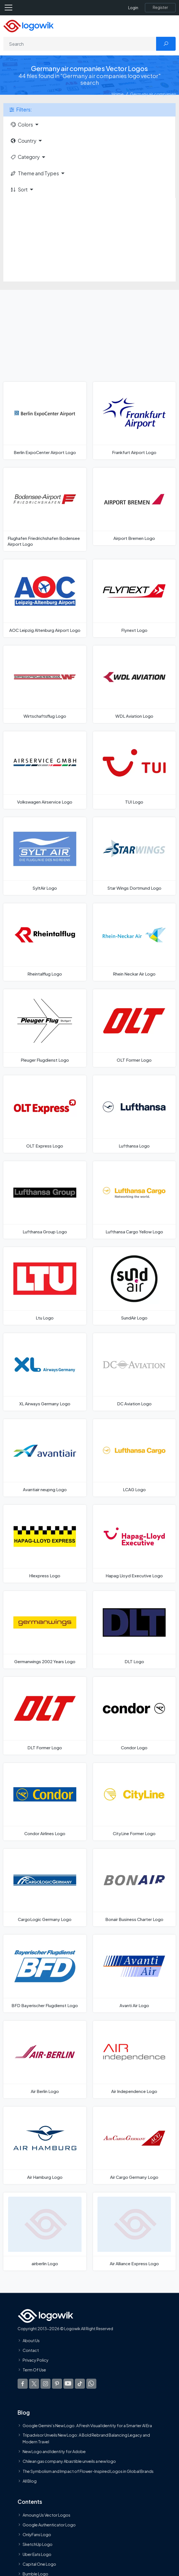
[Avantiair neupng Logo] (44, 1457)
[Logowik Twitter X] (34, 2383)
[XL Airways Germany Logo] (44, 1372)
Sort (19, 189)
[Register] (160, 7)
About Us (31, 2340)
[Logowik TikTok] (80, 2383)
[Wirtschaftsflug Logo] (44, 684)
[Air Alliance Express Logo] (134, 2231)
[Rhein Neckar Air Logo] (134, 942)
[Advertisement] (89, 240)
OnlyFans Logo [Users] (37, 2534)
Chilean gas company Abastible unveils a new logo (69, 2461)
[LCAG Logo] (134, 1457)
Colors (21, 125)
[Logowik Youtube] (68, 2383)
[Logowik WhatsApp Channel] (91, 2383)
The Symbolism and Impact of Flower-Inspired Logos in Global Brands (88, 2470)
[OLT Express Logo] (44, 1114)
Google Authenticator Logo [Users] (49, 2524)
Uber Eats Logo (37, 2553)
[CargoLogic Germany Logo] (44, 1887)
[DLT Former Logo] (44, 1715)
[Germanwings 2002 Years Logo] (44, 1629)
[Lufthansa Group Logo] (44, 1200)
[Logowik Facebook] (23, 2383)
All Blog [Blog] (30, 2480)
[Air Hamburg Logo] (44, 2145)
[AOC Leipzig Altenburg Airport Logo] (44, 598)
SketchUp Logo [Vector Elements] (37, 2544)
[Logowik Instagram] (45, 2383)
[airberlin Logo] (44, 2231)
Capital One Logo (39, 2563)
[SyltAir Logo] (44, 856)
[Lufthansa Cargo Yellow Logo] (134, 1200)
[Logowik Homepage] (28, 25)
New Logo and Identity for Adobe (54, 2451)
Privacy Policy (36, 2359)
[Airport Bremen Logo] (134, 506)
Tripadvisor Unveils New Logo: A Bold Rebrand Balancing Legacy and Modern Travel (86, 2438)
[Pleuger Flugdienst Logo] (44, 1028)
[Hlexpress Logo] (44, 1543)
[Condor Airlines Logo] (44, 1801)
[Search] (79, 44)
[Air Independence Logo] (134, 2059)
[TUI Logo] (134, 770)
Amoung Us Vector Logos (46, 2514)
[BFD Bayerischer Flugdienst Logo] (44, 1973)
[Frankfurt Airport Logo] (134, 420)
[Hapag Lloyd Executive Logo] (134, 1543)
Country (23, 141)
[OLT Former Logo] (134, 1028)
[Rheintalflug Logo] (44, 942)
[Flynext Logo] (134, 598)
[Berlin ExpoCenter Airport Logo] (44, 420)
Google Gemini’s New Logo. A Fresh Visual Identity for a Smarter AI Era (87, 2425)
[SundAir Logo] (134, 1286)
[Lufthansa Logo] (134, 1114)
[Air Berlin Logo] (44, 2059)
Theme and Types (34, 173)
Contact (31, 2350)
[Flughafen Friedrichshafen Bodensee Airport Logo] (44, 509)
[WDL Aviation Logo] (134, 684)
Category (25, 157)
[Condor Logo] (134, 1715)
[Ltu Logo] (44, 1286)
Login (133, 7)
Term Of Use (34, 2369)
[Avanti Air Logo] (134, 1973)
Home (118, 93)
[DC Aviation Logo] (134, 1372)
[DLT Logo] (134, 1629)
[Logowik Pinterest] (57, 2383)
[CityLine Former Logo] (134, 1801)
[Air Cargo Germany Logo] (134, 2145)
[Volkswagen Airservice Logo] (44, 770)
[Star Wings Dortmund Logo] (134, 856)
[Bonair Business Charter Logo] (134, 1887)
